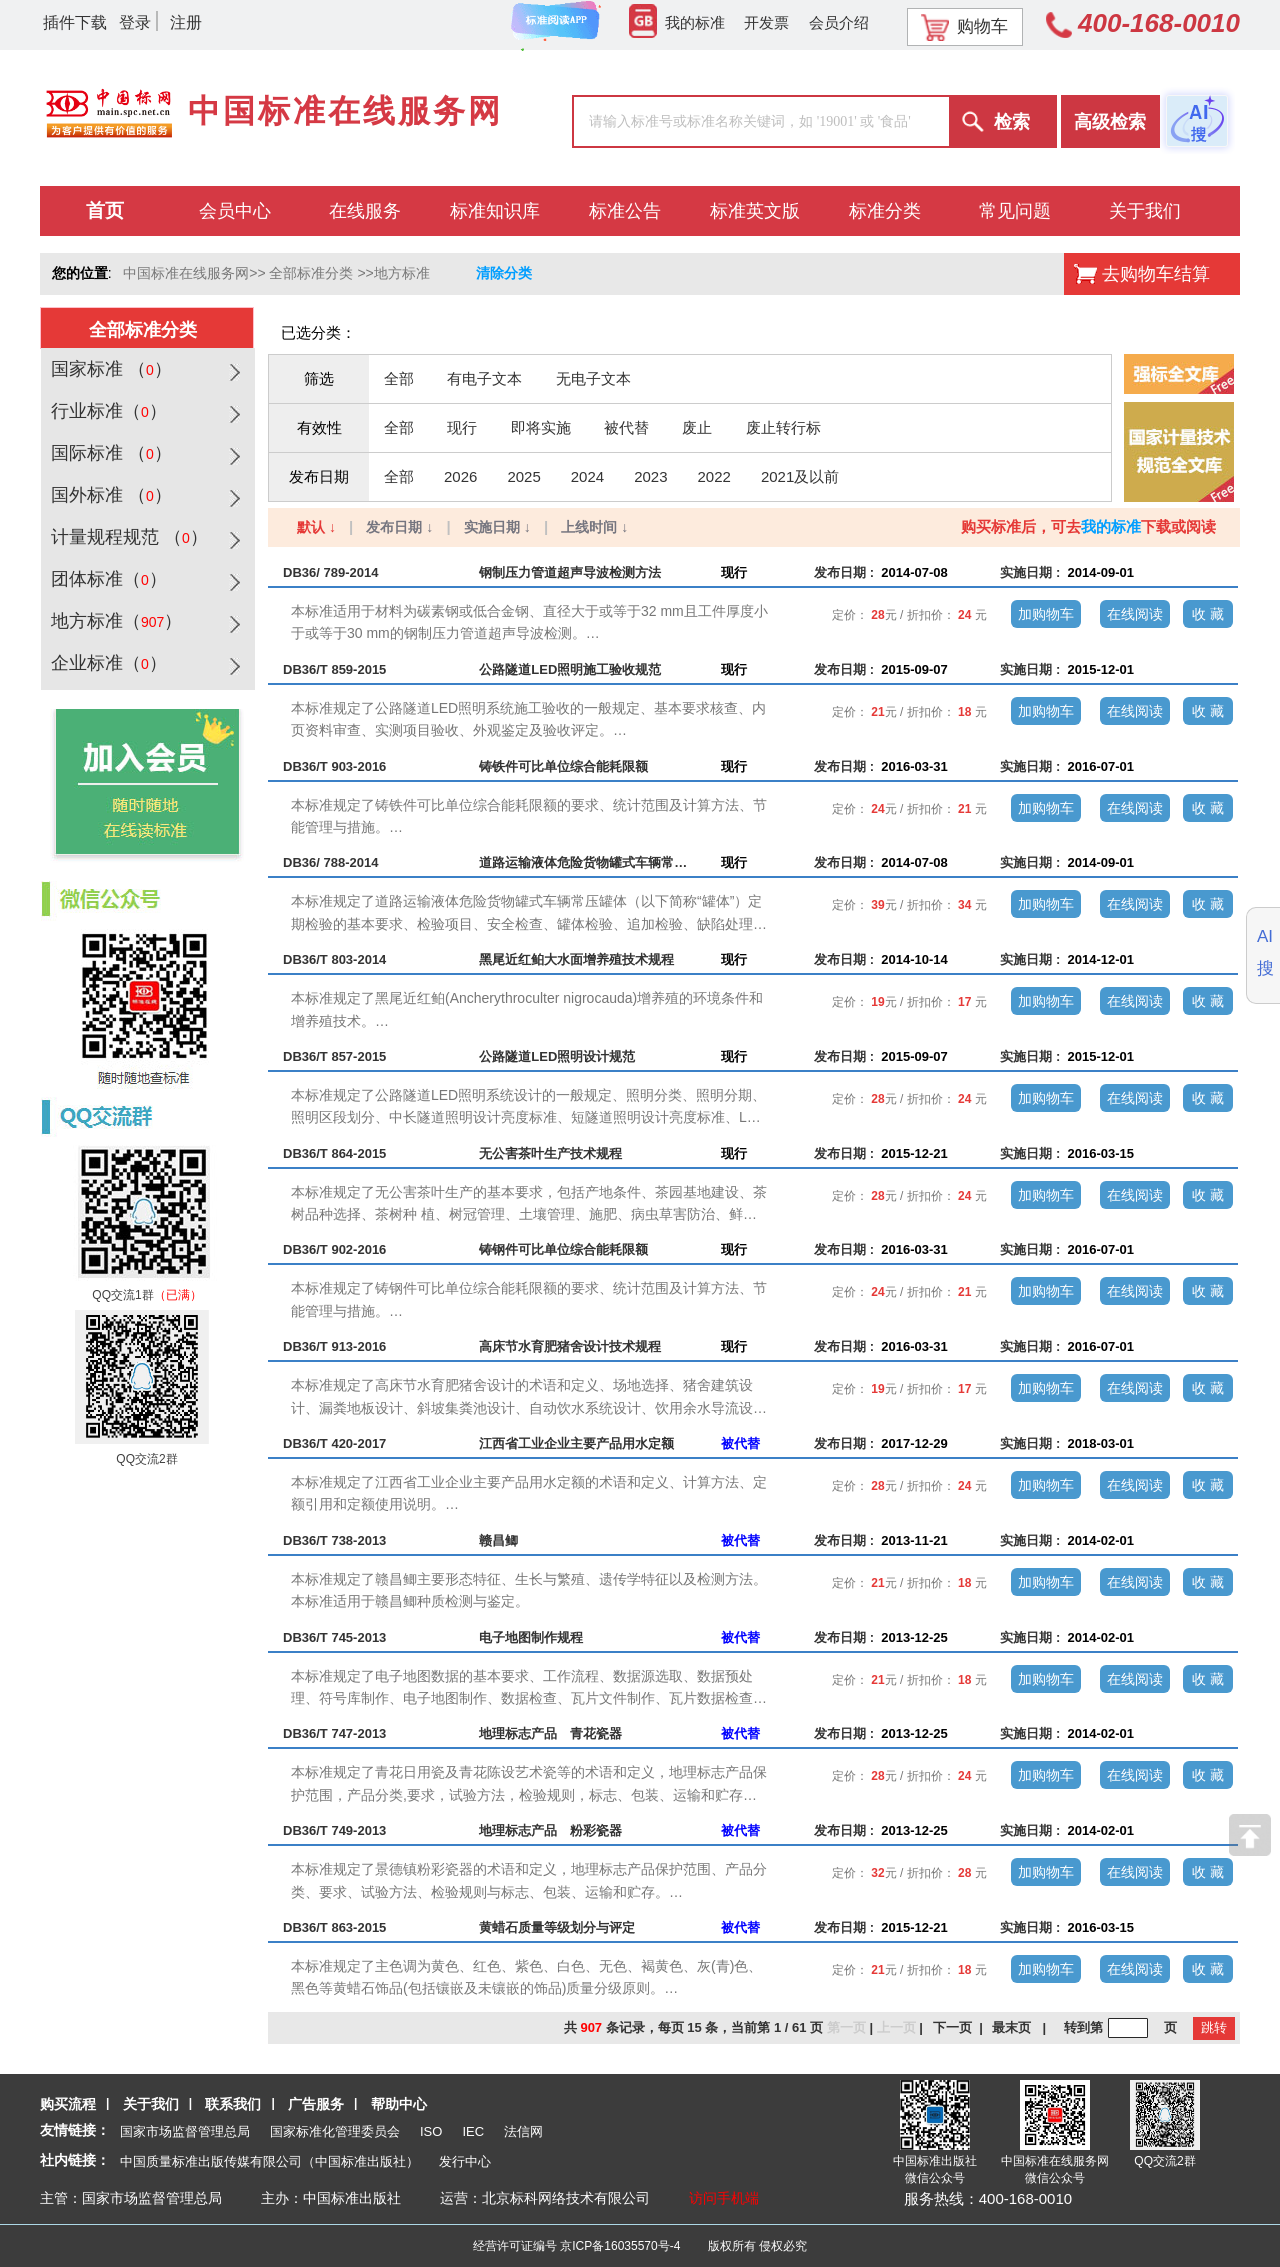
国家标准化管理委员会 (335, 2131)
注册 (186, 22)
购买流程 (68, 2104)
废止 (697, 427)
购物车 (964, 27)
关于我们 (151, 2104)
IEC (473, 2131)
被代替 (626, 427)
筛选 (319, 378)
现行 (462, 427)
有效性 (319, 427)
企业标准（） (106, 663)
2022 (714, 476)
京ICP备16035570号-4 (620, 2246)
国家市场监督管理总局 (185, 2131)
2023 (650, 476)
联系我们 (233, 2104)
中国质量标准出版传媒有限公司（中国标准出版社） (269, 2161)
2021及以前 (800, 476)
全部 (399, 378)
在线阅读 (1135, 614)
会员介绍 (839, 22)
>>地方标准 (393, 273)
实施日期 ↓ (497, 527)
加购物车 (1046, 614)
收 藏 (1208, 614)
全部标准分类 (311, 273)
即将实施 (541, 427)
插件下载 (75, 22)
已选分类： (318, 332)
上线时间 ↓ (594, 527)
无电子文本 (593, 378)
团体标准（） (106, 579)
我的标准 (677, 22)
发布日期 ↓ (399, 527)
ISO (431, 2131)
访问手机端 (724, 2198)
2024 (587, 476)
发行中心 (465, 2161)
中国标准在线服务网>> (194, 273)
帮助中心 (399, 2104)
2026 (460, 476)
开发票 (766, 22)
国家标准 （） (109, 369)
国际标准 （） (109, 453)
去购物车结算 (1156, 274)
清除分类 (504, 273)
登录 (135, 22)
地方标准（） (114, 621)
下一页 (952, 2027)
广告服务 (316, 2104)
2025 (523, 476)
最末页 (1011, 2027)
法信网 (523, 2131)
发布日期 (319, 476)
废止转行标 (783, 427)
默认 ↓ (316, 527)
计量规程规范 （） (127, 537)
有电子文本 (484, 378)
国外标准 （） (109, 495)
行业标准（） (106, 411)
